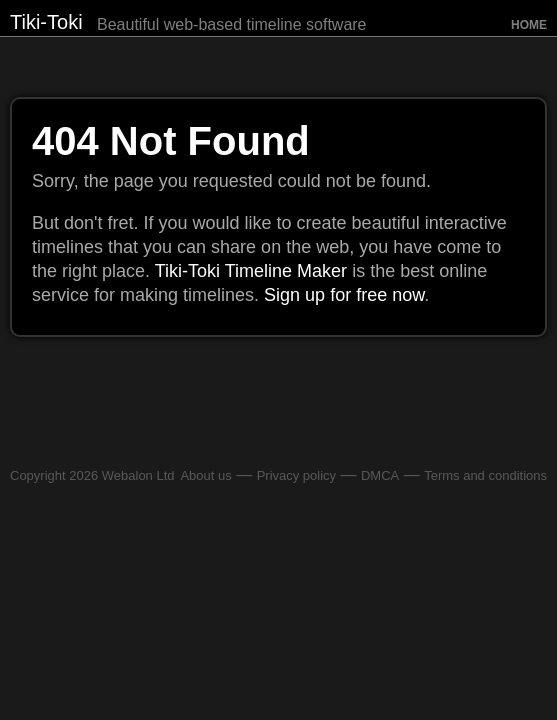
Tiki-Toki (46, 22)
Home (529, 25)
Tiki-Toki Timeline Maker (251, 271)
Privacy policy (296, 475)
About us (205, 475)
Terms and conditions (485, 475)
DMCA (380, 475)
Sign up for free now (344, 295)
